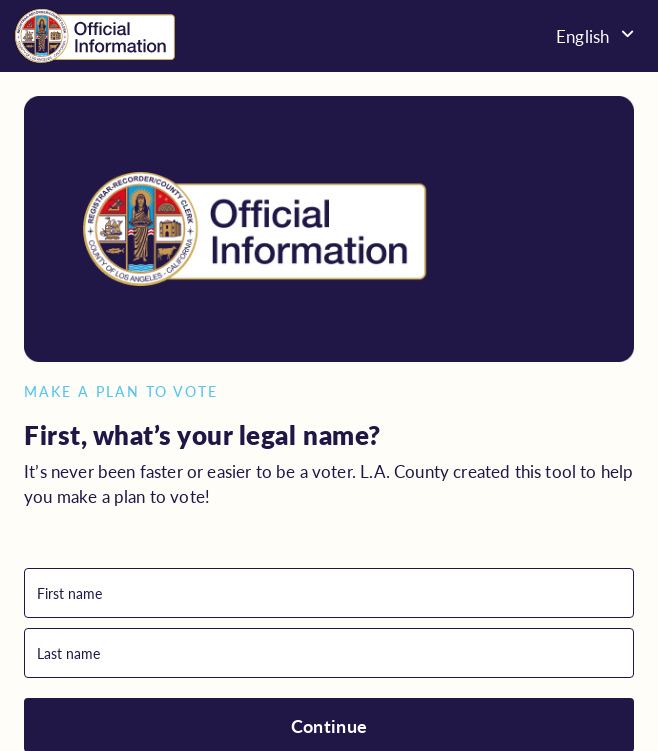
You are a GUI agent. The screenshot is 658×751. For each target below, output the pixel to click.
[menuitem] (534, 35)
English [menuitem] (582, 36)
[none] (534, 35)
